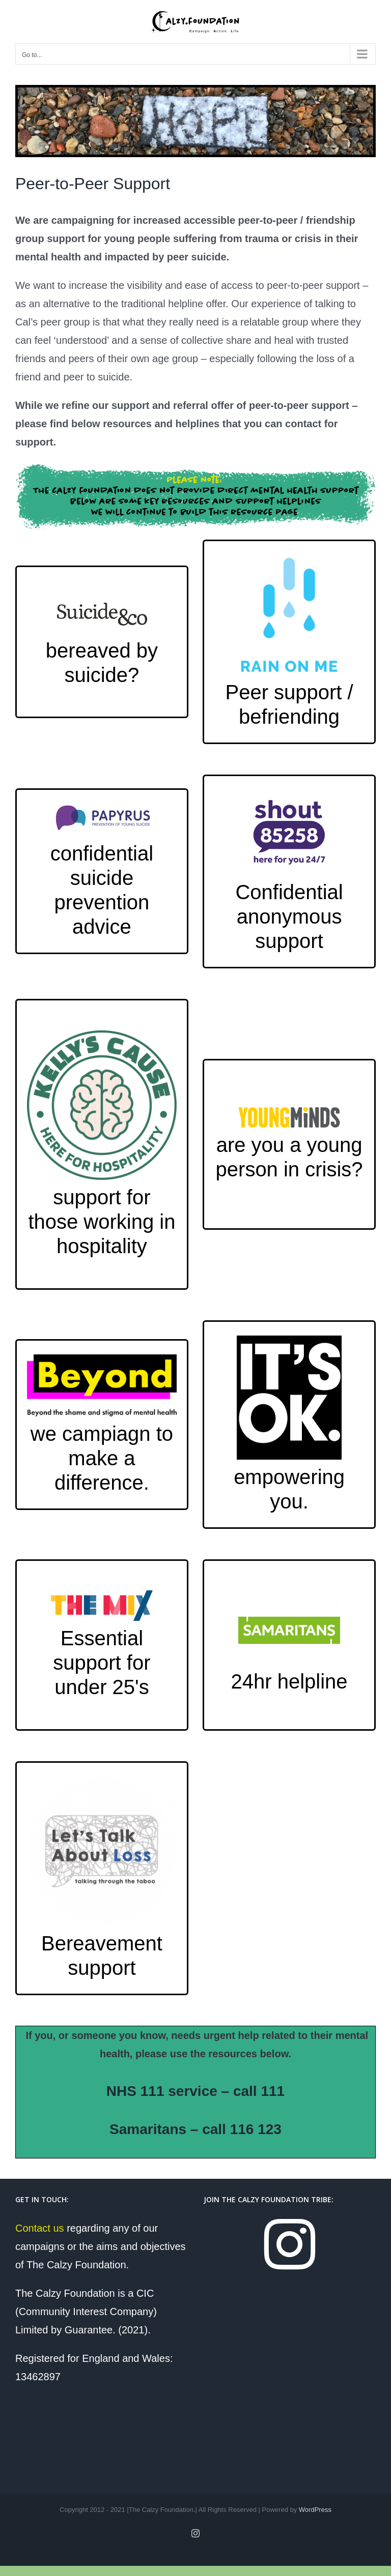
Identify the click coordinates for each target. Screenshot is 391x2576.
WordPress (315, 2509)
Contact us (39, 2228)
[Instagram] (289, 2244)
